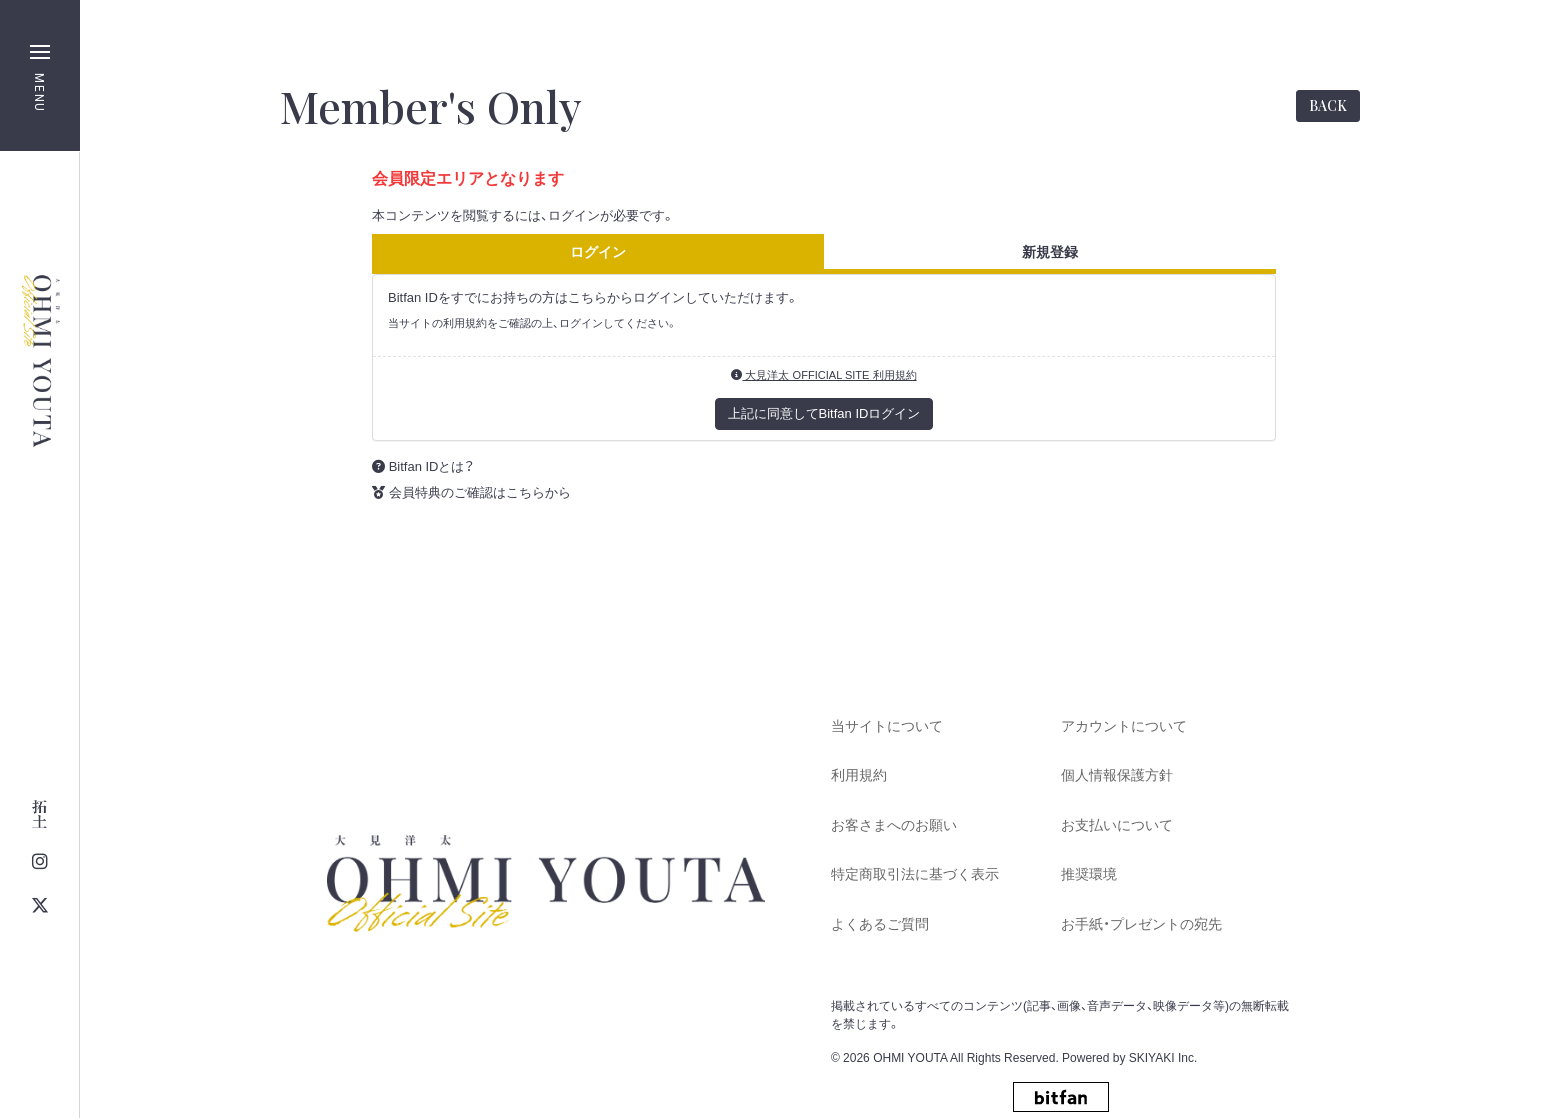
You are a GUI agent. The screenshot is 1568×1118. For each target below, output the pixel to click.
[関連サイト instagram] (39, 862)
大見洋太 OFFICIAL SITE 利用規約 (823, 375)
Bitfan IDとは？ (432, 466)
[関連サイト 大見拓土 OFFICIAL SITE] (39, 814)
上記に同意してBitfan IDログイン (824, 413)
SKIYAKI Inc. (1163, 1058)
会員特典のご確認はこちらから (480, 492)
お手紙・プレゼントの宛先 (1141, 924)
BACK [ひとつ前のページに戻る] (1328, 105)
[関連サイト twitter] (39, 906)
